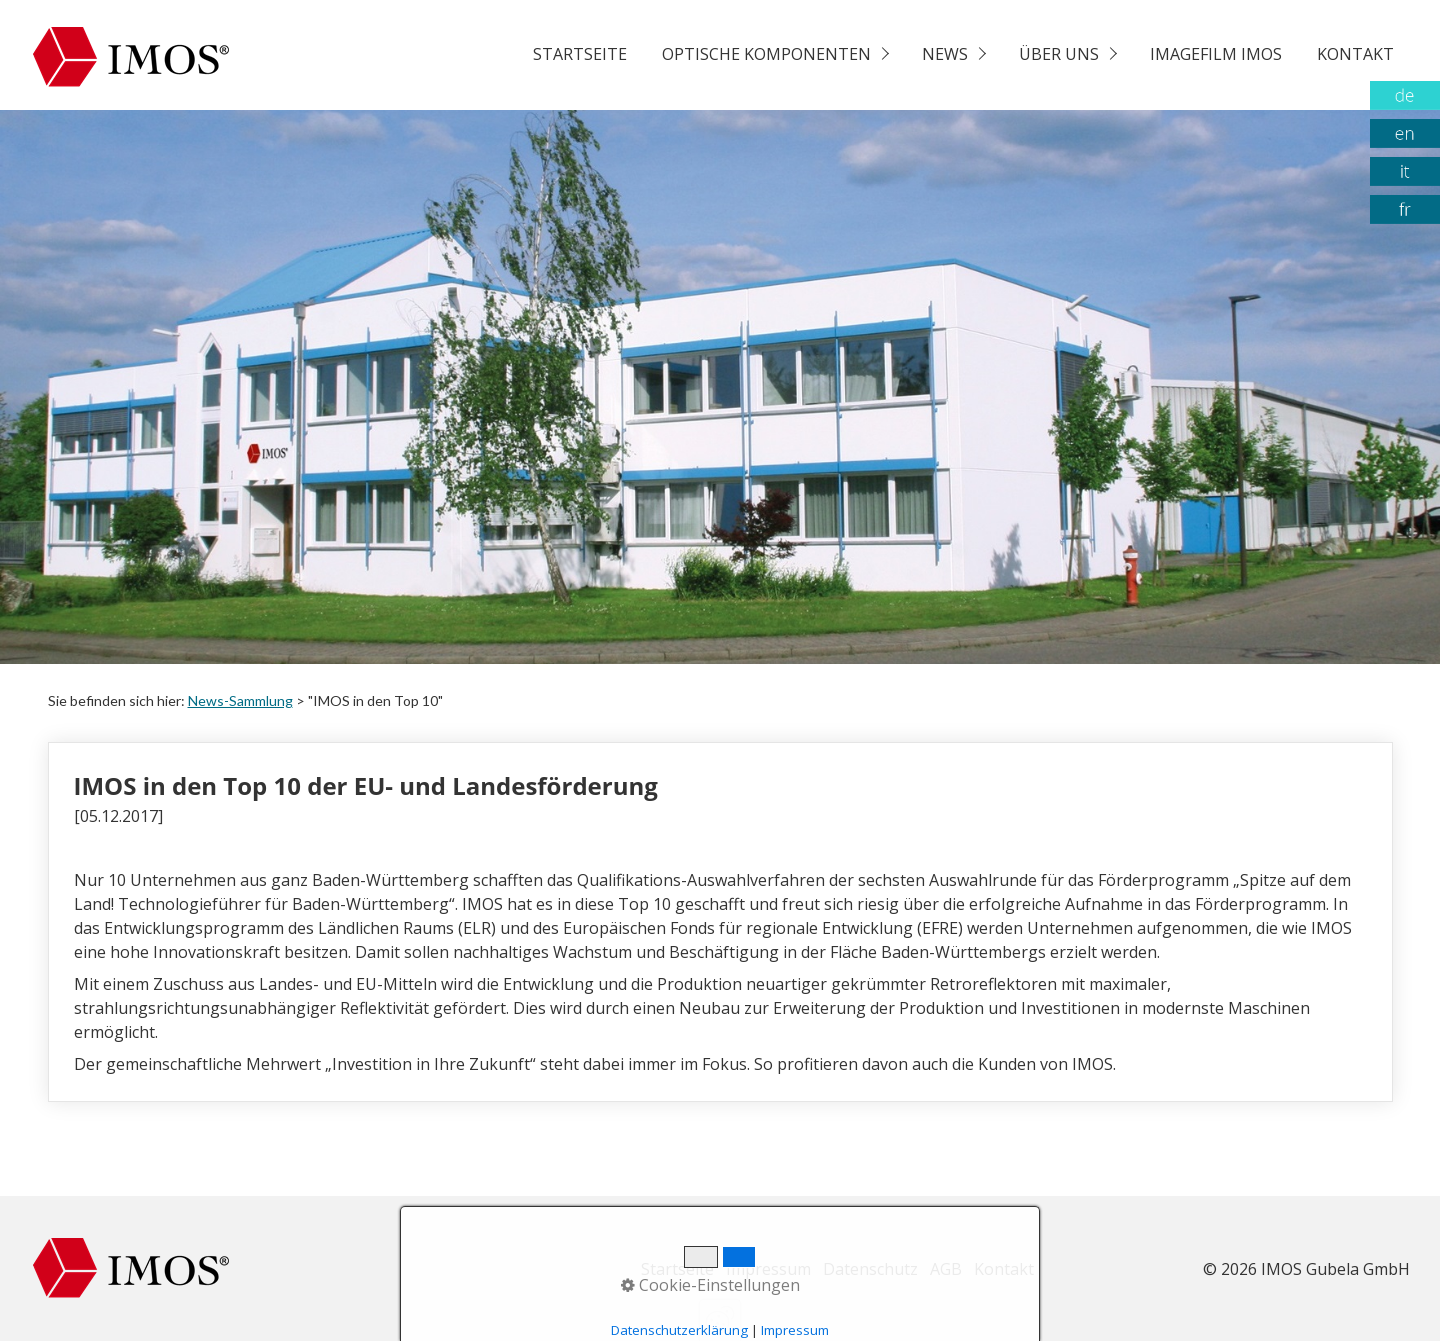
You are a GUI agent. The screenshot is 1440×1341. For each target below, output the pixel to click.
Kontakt (1355, 54)
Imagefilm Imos (1216, 54)
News (945, 54)
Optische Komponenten (766, 54)
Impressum (768, 1269)
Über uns (1059, 54)
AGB (946, 1269)
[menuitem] (579, 55)
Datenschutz (870, 1269)
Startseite (580, 54)
